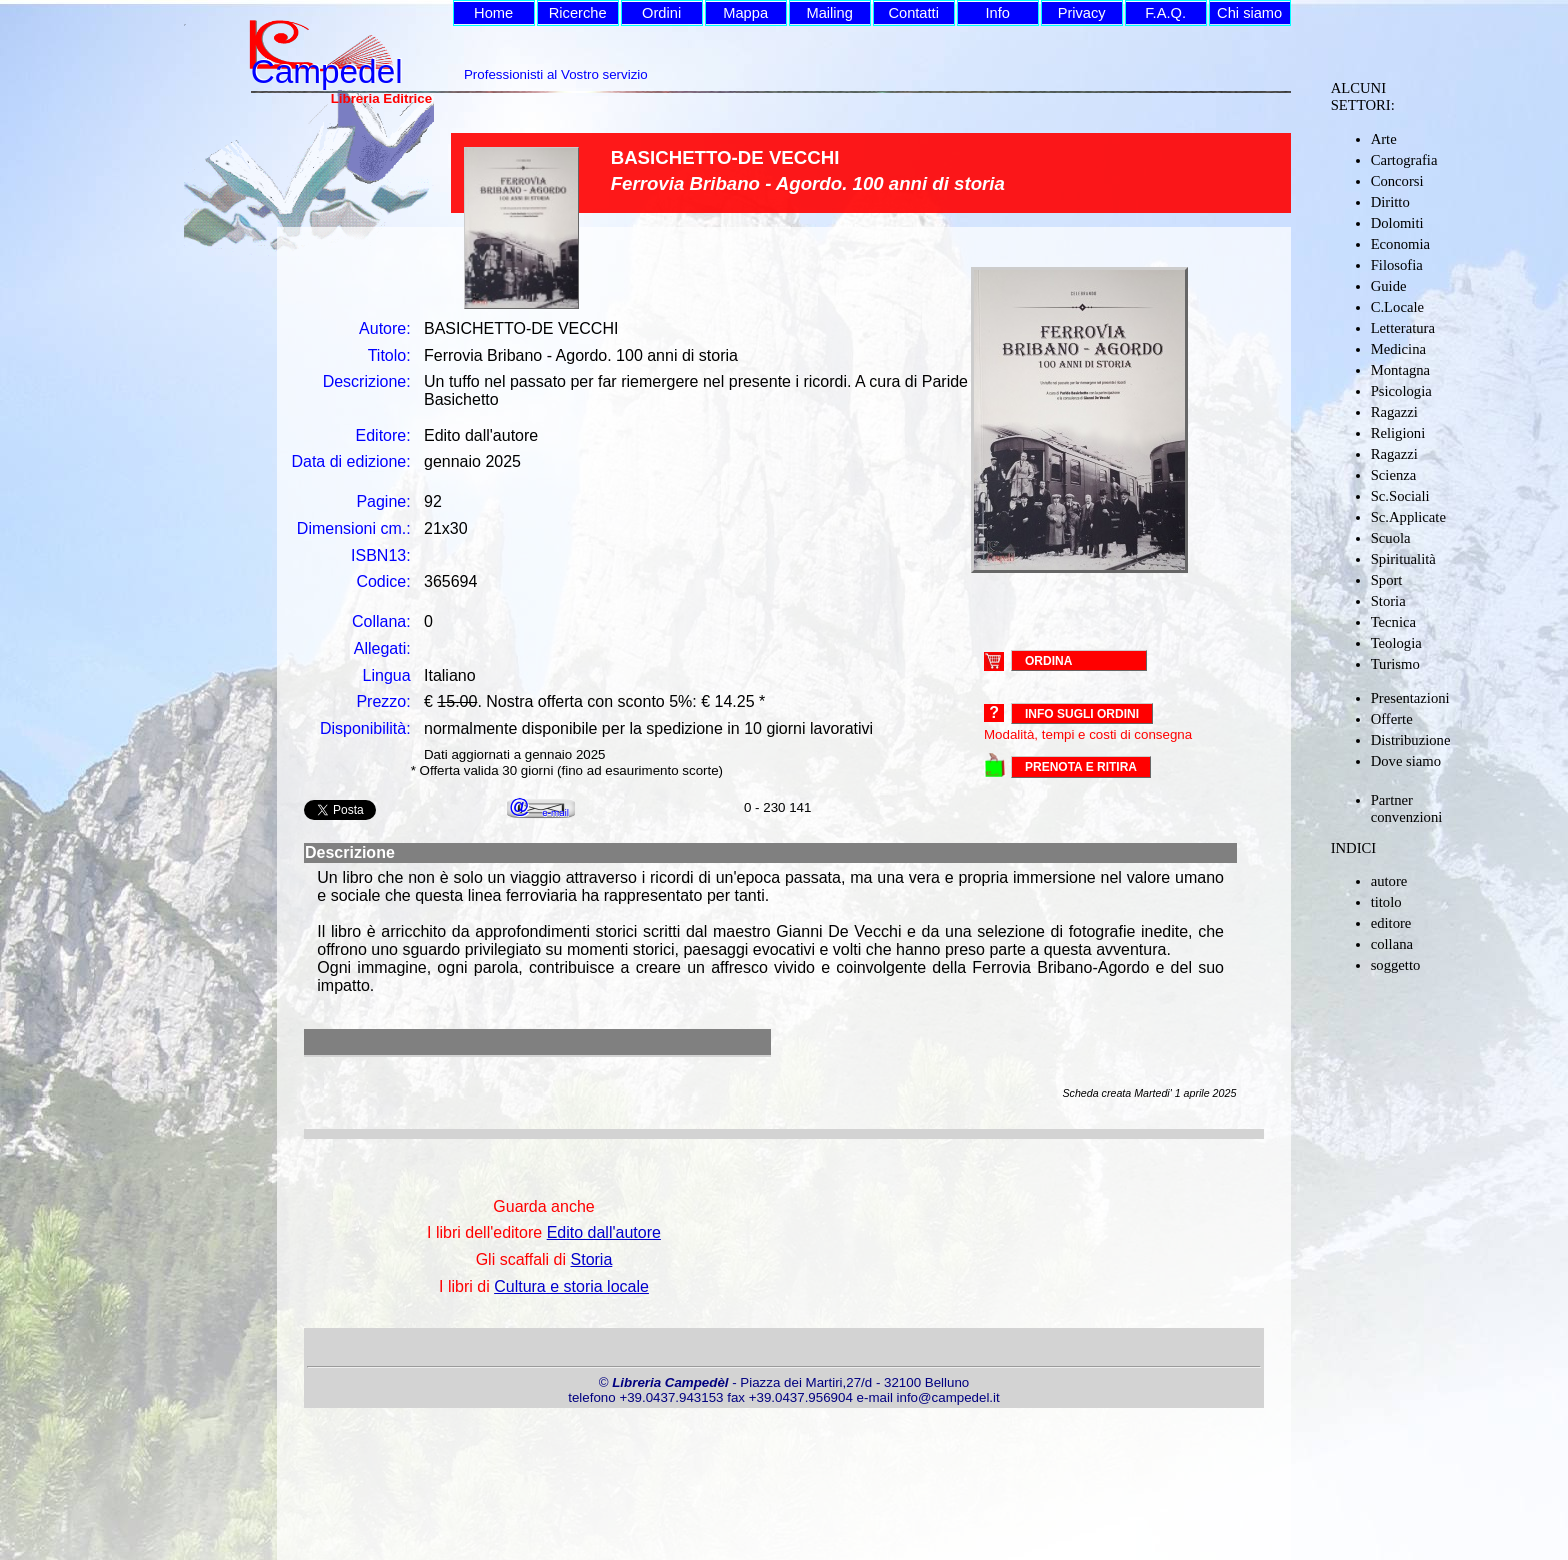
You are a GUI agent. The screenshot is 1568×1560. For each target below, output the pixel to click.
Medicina (1398, 349)
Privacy (1082, 13)
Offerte (1392, 719)
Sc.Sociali (1400, 496)
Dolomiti (1397, 223)
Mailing (829, 13)
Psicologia (1401, 391)
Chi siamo (1249, 13)
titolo (1386, 902)
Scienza (1394, 475)
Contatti (913, 13)
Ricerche (578, 13)
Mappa (745, 13)
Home (493, 13)
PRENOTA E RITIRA (1081, 767)
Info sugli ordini (1082, 714)
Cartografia (1404, 160)
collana (1392, 944)
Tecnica (1393, 622)
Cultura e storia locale (571, 1286)
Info (997, 13)
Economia (1400, 244)
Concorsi (1397, 181)
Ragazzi (1394, 412)
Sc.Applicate (1408, 517)
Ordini (661, 13)
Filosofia (1397, 265)
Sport (1387, 580)
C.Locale (1397, 307)
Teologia (1396, 643)
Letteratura (1403, 328)
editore (1391, 923)
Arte (1384, 139)
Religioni (1398, 433)
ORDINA (1048, 660)
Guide (1389, 286)
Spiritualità (1403, 559)
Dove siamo (1406, 761)
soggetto (1396, 965)
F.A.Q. (1165, 13)
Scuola (1391, 538)
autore (1389, 881)
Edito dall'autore (604, 1232)
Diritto (1390, 202)
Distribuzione (1411, 740)
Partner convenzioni (1407, 808)
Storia (1388, 601)
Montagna (1400, 370)
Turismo (1395, 664)
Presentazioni (1410, 698)
